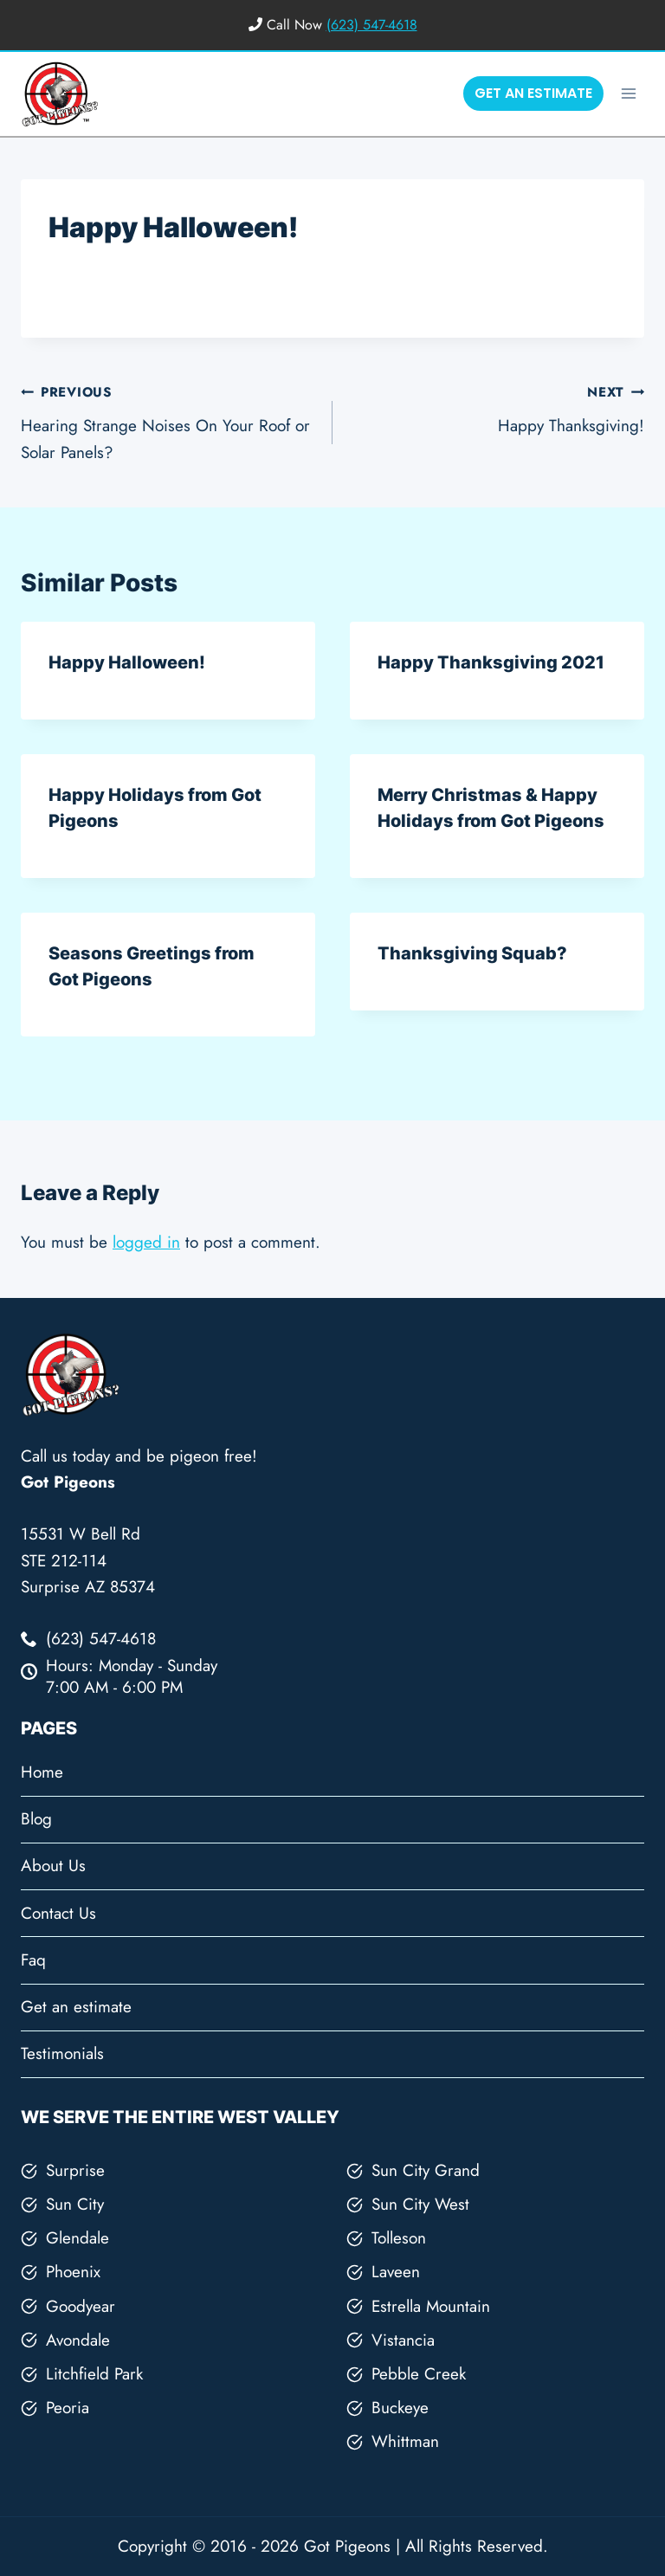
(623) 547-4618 (371, 25)
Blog (36, 1818)
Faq (33, 1960)
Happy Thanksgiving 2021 (491, 662)
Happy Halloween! (126, 662)
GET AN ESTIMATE (533, 93)
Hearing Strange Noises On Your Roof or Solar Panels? (168, 420)
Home (42, 1772)
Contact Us (58, 1913)
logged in (146, 1242)
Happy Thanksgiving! (496, 407)
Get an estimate (76, 2006)
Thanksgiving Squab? (472, 953)
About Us (53, 1865)
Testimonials (62, 2053)
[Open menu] (628, 93)
